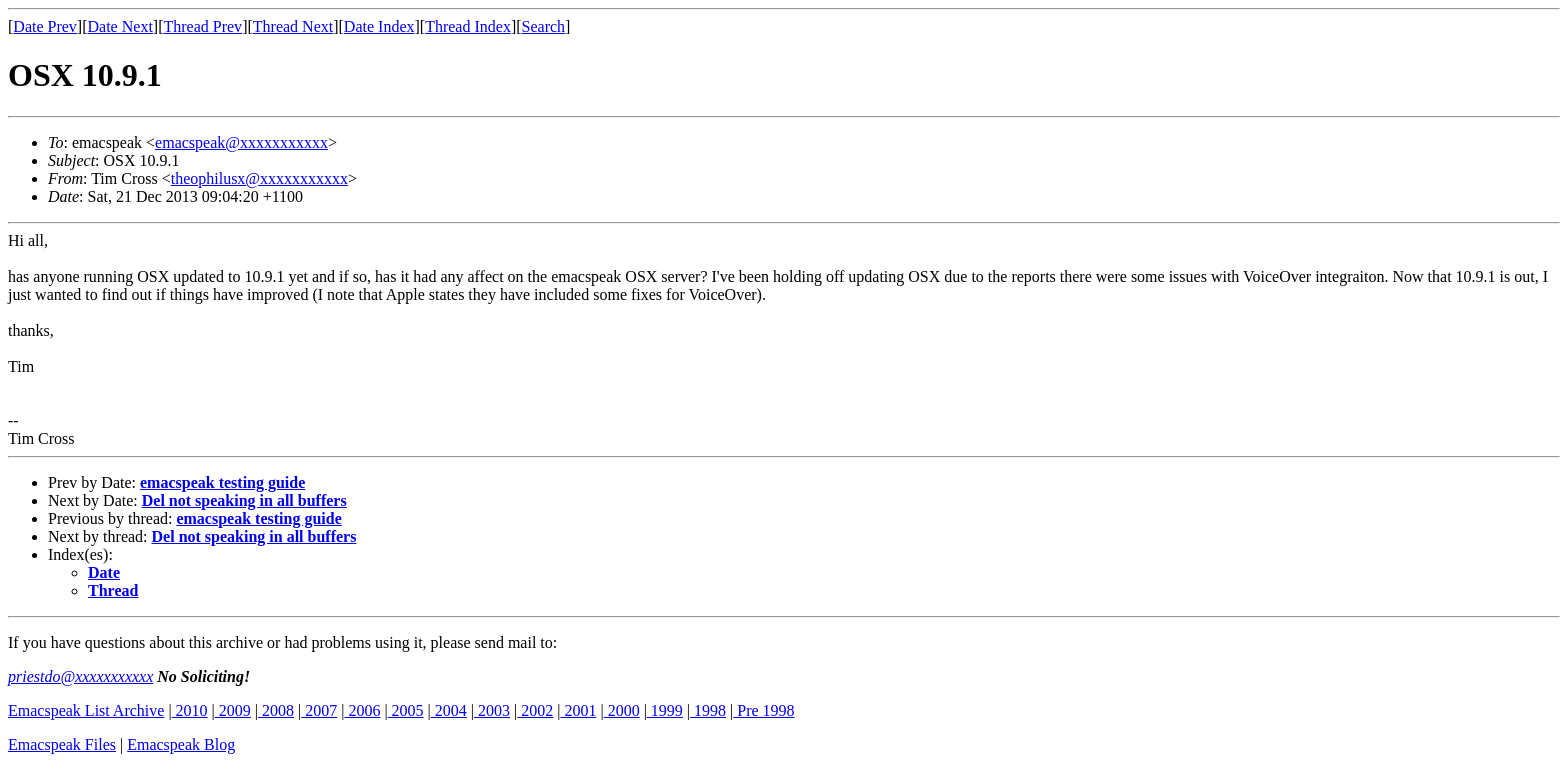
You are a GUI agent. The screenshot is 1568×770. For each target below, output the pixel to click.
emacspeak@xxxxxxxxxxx (241, 142)
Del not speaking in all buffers (244, 500)
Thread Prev (202, 26)
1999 (665, 710)
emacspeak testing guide (222, 482)
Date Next (120, 26)
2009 (233, 710)
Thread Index (468, 26)
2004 (449, 710)
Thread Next (293, 26)
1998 (708, 710)
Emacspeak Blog (181, 744)
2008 (276, 710)
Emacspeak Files (62, 744)
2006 (362, 710)
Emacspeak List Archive (86, 710)
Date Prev (45, 26)
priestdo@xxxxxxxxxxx (80, 676)
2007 (319, 710)
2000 (622, 710)
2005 (406, 710)
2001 (578, 710)
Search (544, 26)
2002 (535, 710)
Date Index (379, 26)
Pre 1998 (763, 710)
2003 (492, 710)
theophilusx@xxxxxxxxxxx (259, 178)
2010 (190, 710)
